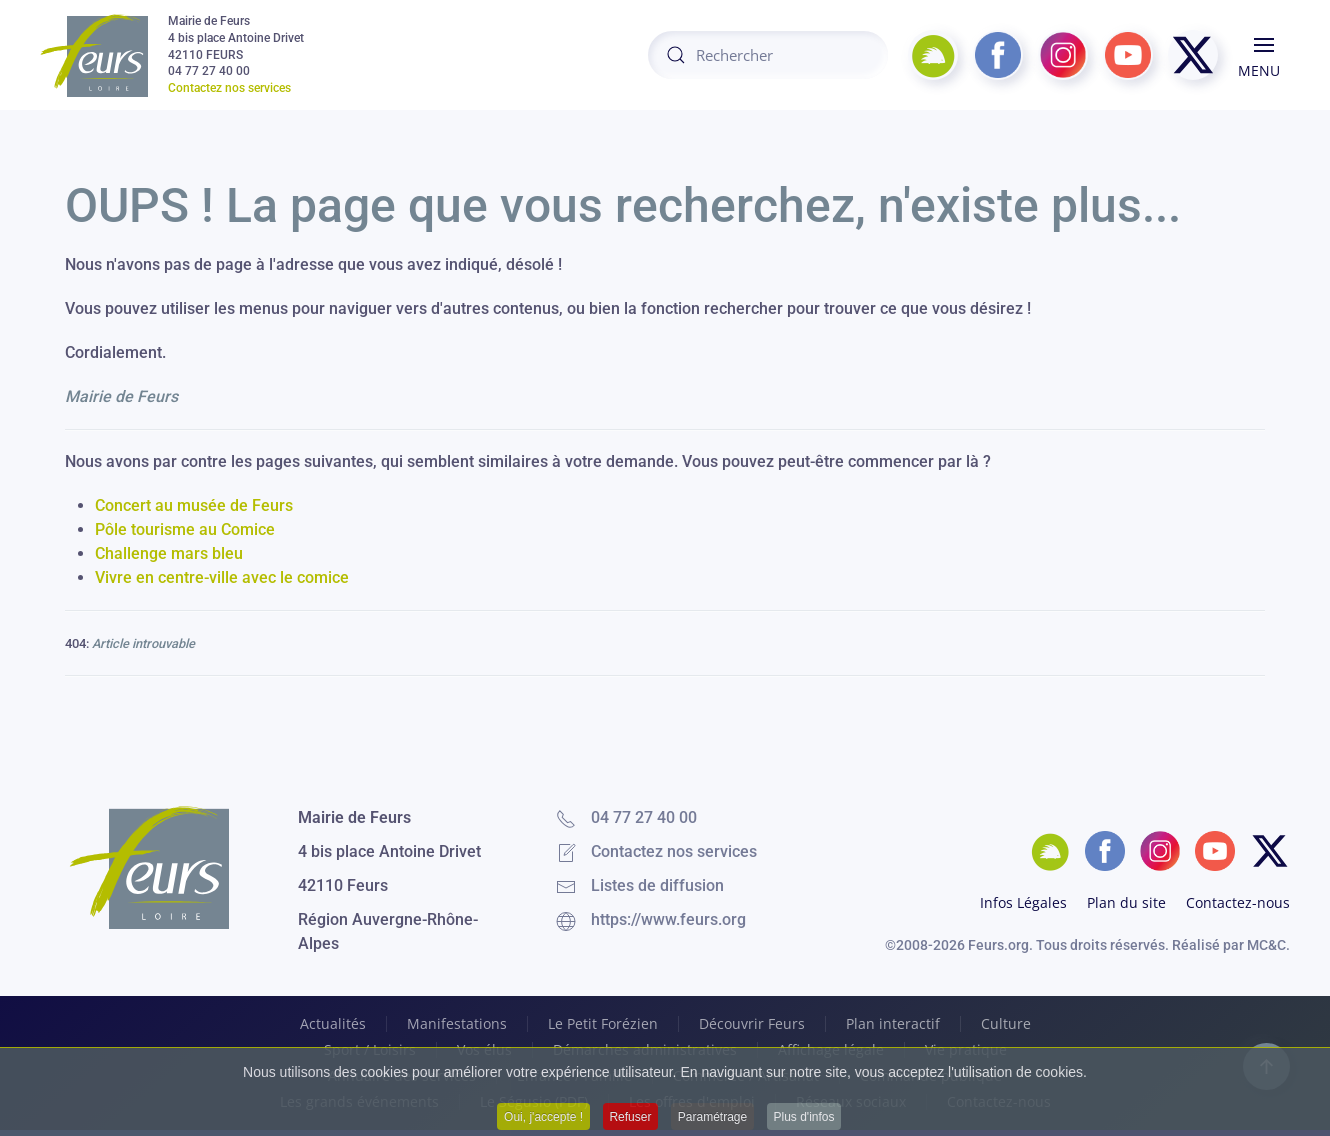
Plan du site (1126, 902)
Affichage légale (831, 1050)
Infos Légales (1023, 902)
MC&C (1266, 945)
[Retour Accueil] (94, 55)
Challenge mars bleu (169, 553)
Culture (1006, 1024)
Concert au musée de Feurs (194, 505)
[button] (1264, 55)
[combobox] (768, 55)
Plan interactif (893, 1024)
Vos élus (484, 1050)
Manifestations (457, 1024)
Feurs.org (998, 945)
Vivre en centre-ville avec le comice (222, 577)
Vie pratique (966, 1050)
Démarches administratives (645, 1050)
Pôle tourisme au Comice (185, 529)
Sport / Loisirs (370, 1050)
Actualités (333, 1024)
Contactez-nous (1238, 902)
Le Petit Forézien (603, 1024)
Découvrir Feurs (752, 1024)
